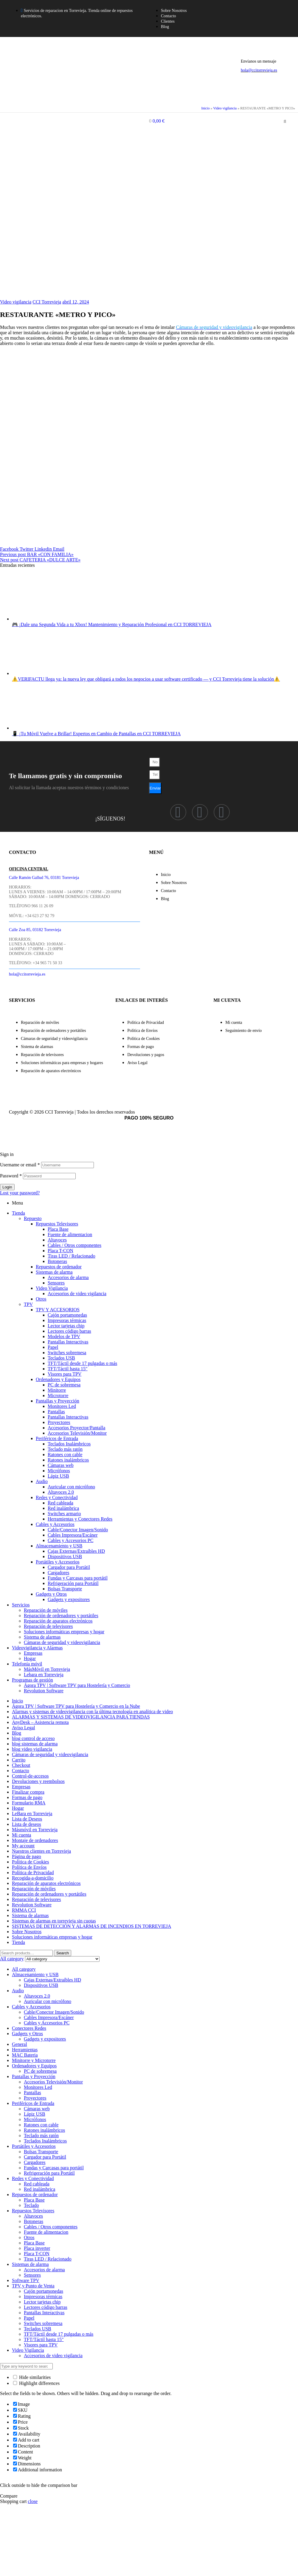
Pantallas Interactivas (68, 1341)
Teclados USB (61, 1357)
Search (62, 1953)
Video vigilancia (225, 108)
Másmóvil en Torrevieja (35, 1829)
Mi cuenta (21, 1834)
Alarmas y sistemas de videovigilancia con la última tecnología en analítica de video (92, 1711)
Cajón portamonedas (67, 1315)
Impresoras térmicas (67, 1320)
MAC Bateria (25, 2055)
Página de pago (26, 1856)
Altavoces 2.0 (61, 1492)
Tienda (18, 1213)
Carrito (18, 1759)
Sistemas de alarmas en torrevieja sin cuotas (54, 1920)
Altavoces (57, 1239)
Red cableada (60, 1502)
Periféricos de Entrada (57, 1438)
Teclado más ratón (65, 1449)
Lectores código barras (69, 1331)
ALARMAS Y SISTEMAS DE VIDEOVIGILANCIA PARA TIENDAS (81, 1716)
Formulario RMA (28, 1802)
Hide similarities (32, 2377)
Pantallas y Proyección (57, 1400)
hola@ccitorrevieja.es (259, 70)
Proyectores (59, 1422)
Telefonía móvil (27, 1663)
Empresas (33, 1653)
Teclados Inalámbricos (69, 1443)
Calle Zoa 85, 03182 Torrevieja (35, 930)
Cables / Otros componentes (74, 1245)
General (19, 2044)
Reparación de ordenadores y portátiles (61, 1615)
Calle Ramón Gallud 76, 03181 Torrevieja (44, 877)
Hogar (30, 1658)
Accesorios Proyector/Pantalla (76, 1427)
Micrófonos (59, 1470)
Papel (53, 1347)
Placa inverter (37, 2248)
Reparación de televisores (48, 1626)
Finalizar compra (28, 1792)
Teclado (31, 2205)
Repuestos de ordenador (59, 1266)
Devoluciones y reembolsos (38, 1781)
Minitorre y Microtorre (34, 2060)
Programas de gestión (32, 1679)
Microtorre (58, 1395)
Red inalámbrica (63, 1508)
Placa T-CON (60, 1250)
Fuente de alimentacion (70, 1234)
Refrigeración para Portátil (73, 1583)
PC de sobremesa (64, 1384)
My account (23, 1845)
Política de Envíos (29, 1867)
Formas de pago (27, 1797)
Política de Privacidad (33, 1872)
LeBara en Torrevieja (32, 1813)
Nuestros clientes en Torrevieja (41, 1851)
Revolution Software (43, 1690)
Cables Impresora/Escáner (72, 1535)
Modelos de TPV (64, 1336)
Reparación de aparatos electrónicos (58, 1620)
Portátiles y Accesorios (58, 1561)
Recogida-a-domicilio (33, 1877)
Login (7, 1187)
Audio (42, 1481)
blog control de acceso (33, 1738)
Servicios (21, 1604)
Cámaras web (61, 1465)
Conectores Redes (29, 2028)
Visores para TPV (64, 1374)
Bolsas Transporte (65, 1588)
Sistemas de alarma (54, 1272)
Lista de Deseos (27, 1818)
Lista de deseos (26, 1824)
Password (11, 1175)
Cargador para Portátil (69, 1567)
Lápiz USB (58, 1476)
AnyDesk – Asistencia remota (40, 1722)
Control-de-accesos (30, 1775)
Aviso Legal (23, 1727)
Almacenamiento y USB (59, 1545)
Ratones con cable (65, 1454)
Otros (41, 1298)
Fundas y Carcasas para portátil (78, 1577)
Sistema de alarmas (42, 1637)
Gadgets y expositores (69, 1599)
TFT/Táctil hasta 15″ (68, 1368)
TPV (28, 1304)
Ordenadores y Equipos (58, 1379)
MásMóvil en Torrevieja (47, 1669)
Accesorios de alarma (68, 1277)
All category (24, 1969)
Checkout (21, 1765)
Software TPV (25, 2280)
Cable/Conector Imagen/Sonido (78, 1529)
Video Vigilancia (52, 1288)
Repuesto (33, 1218)
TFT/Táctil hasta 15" (44, 2339)
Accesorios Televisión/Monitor (77, 1433)
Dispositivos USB (65, 1556)
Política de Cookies (30, 1861)
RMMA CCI (24, 1910)
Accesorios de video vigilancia (77, 1293)
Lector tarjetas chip (66, 1325)
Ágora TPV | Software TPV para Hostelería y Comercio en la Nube (76, 1706)
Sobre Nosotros (26, 1931)
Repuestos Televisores (57, 1223)
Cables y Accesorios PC (70, 1540)
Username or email (20, 1164)
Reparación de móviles (46, 1610)
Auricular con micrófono (71, 1486)
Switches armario (64, 1513)
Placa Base (58, 1229)
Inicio (205, 108)
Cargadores (58, 1572)
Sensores (56, 1282)
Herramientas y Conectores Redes (80, 1518)
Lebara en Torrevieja (43, 1674)
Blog (16, 1733)
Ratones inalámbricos (68, 1459)
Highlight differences (36, 2383)
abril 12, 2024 (75, 301)
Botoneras (57, 1261)
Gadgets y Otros (51, 1594)
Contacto (20, 1770)
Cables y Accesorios (55, 1524)
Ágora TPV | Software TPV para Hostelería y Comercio (77, 1685)
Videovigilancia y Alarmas (37, 1647)
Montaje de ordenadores (35, 1840)
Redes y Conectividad (56, 1497)
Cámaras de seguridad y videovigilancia (62, 1642)
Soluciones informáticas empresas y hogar (64, 1631)
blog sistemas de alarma (35, 1743)
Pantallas (56, 1411)
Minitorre (57, 1390)
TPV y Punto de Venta (33, 2285)
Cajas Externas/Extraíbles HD (76, 1551)
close (33, 2501)
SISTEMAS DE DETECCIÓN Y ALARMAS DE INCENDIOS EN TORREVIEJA (91, 1926)
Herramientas (25, 2049)
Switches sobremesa (67, 1352)
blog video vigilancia (32, 1749)
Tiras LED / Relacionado (71, 1255)
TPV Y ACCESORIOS (58, 1309)
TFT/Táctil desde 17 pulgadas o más (82, 1363)
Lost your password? (20, 1192)
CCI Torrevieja (46, 301)
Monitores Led (62, 1406)
